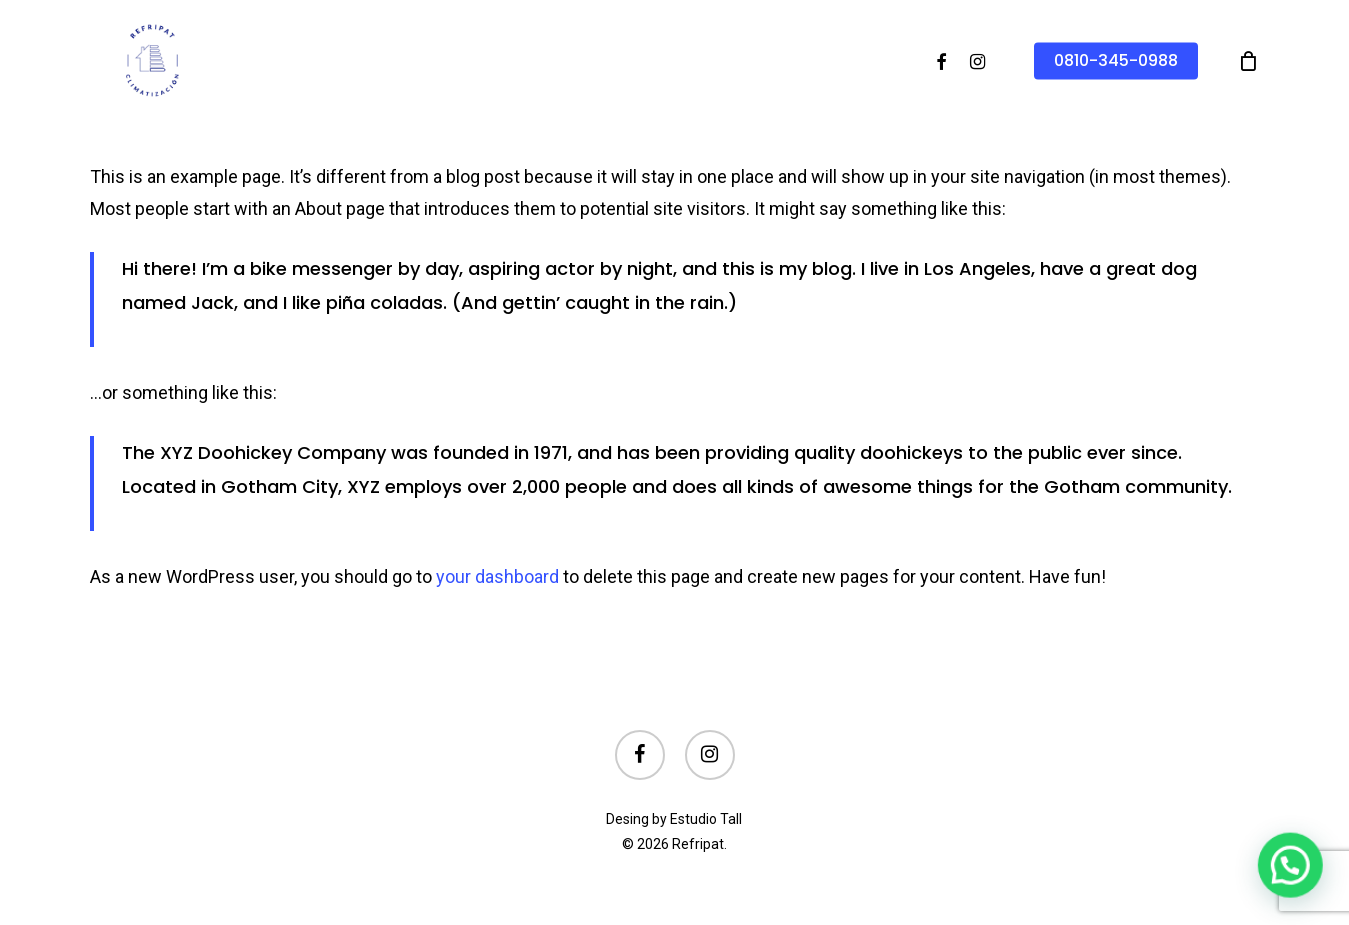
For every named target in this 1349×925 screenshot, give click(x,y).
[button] (1294, 876)
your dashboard (497, 576)
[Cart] (1248, 61)
